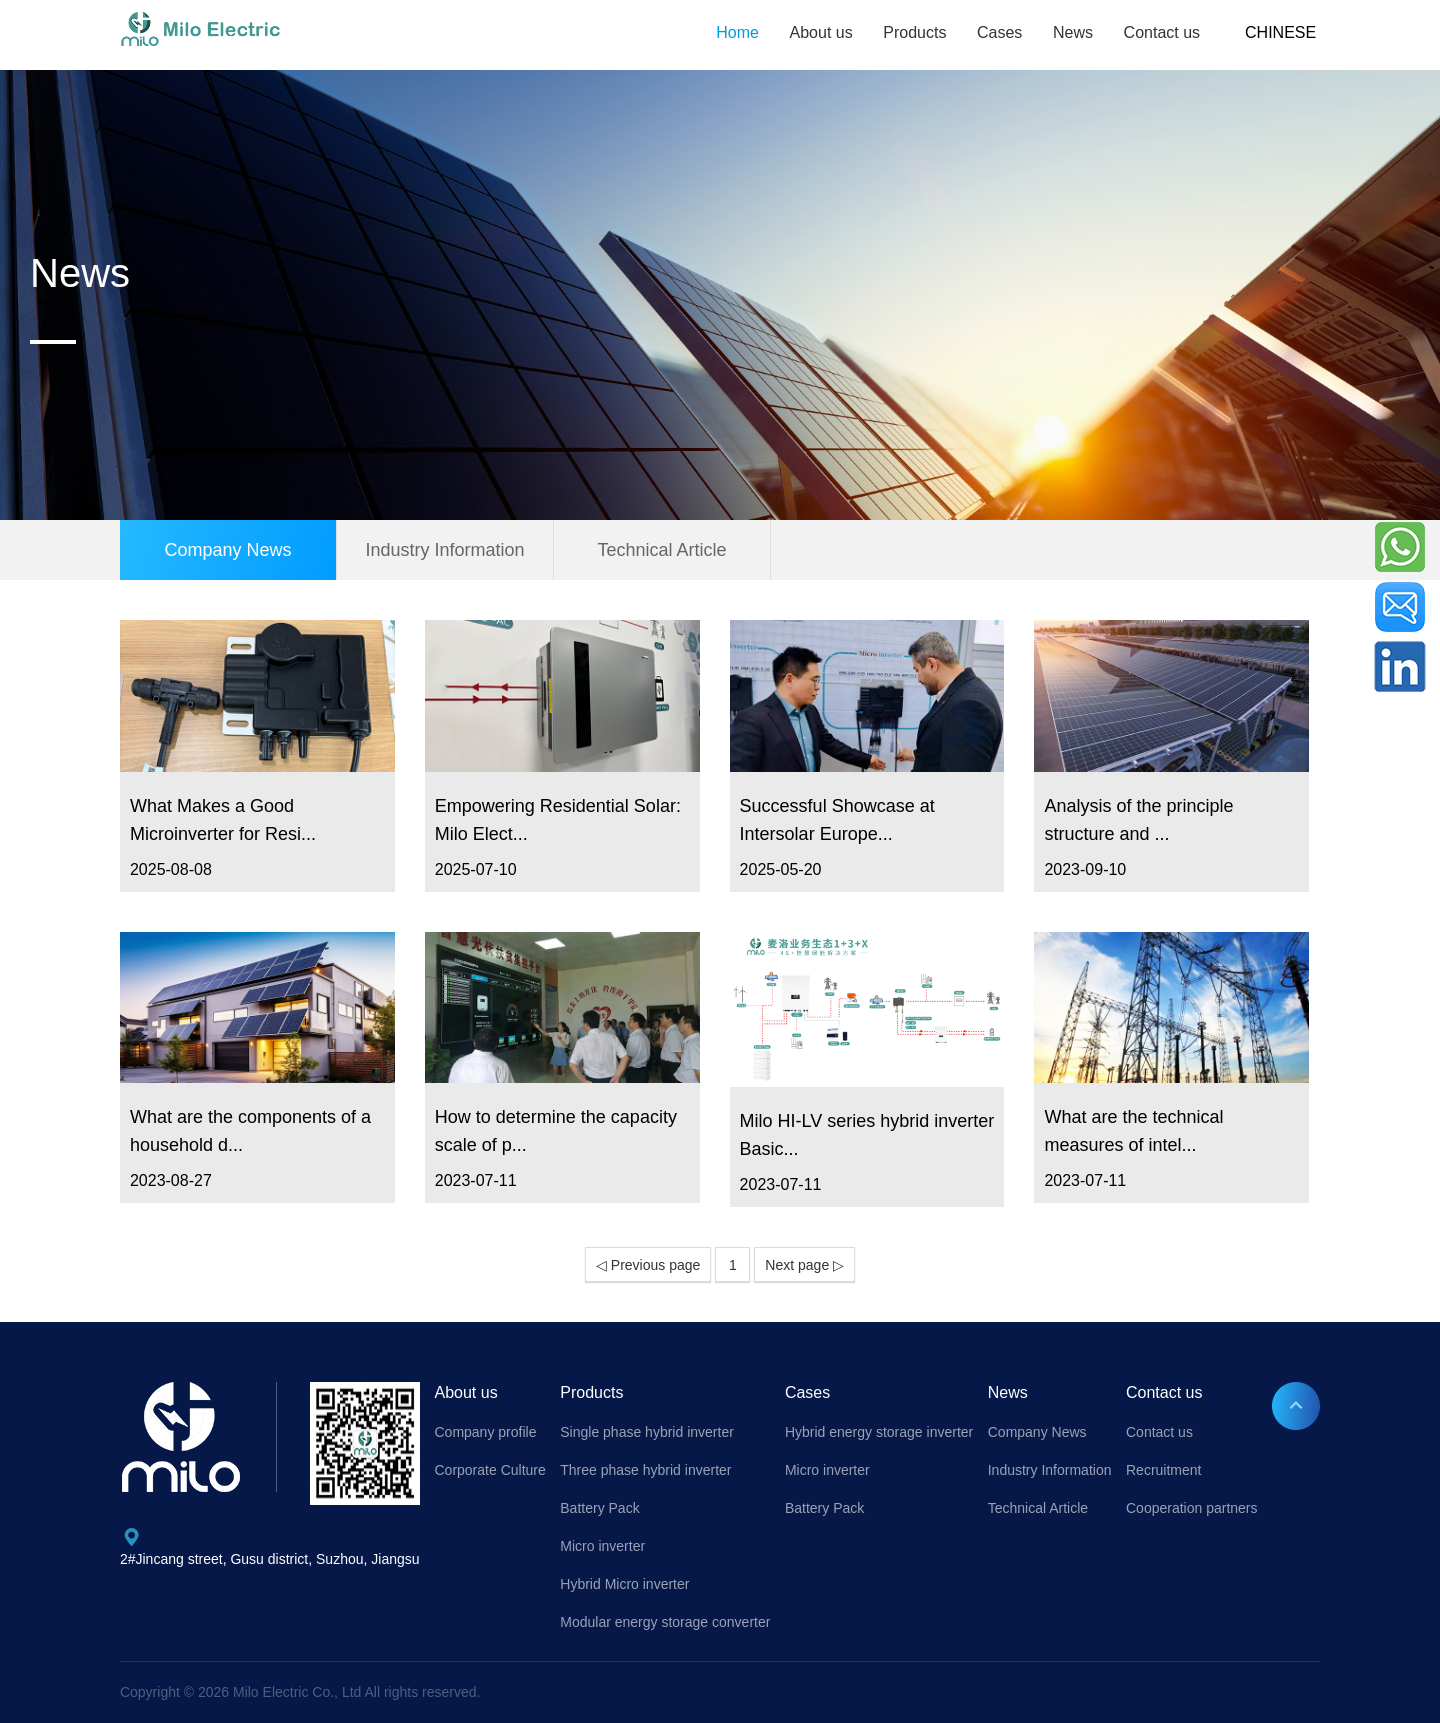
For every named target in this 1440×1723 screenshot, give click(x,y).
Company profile (485, 1432)
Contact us (1162, 32)
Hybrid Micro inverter (624, 1584)
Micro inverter (602, 1546)
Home (737, 32)
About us (821, 32)
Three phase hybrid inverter (645, 1470)
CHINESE (1280, 32)
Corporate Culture (489, 1470)
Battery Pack (599, 1508)
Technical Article (661, 550)
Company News (227, 550)
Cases (999, 32)
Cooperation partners (1192, 1508)
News (1073, 32)
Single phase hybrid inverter (647, 1432)
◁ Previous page (648, 1265)
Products (914, 32)
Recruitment (1163, 1470)
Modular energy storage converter (665, 1622)
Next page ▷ (804, 1265)
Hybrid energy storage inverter (879, 1432)
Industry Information (444, 550)
